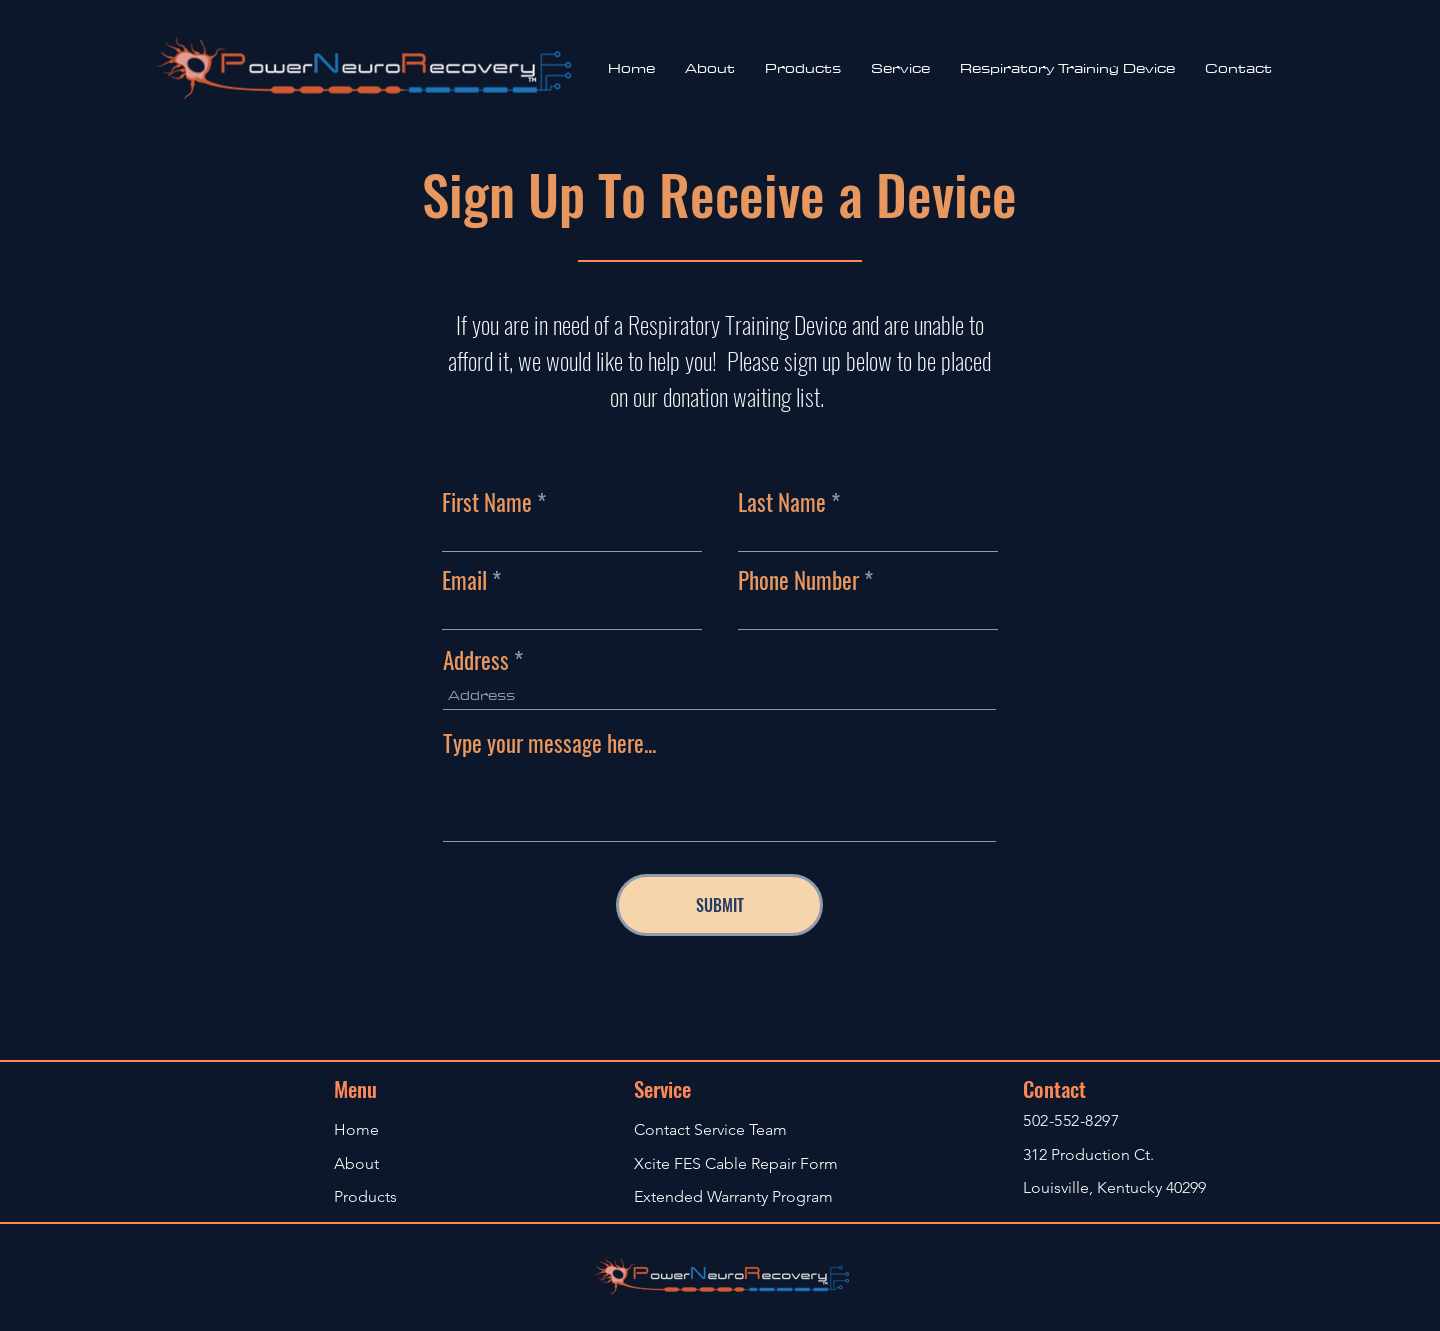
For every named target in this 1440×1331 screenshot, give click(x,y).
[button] (900, 68)
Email (464, 580)
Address (476, 660)
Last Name (782, 502)
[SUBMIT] (719, 905)
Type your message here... (549, 743)
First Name (487, 502)
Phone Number (798, 580)
